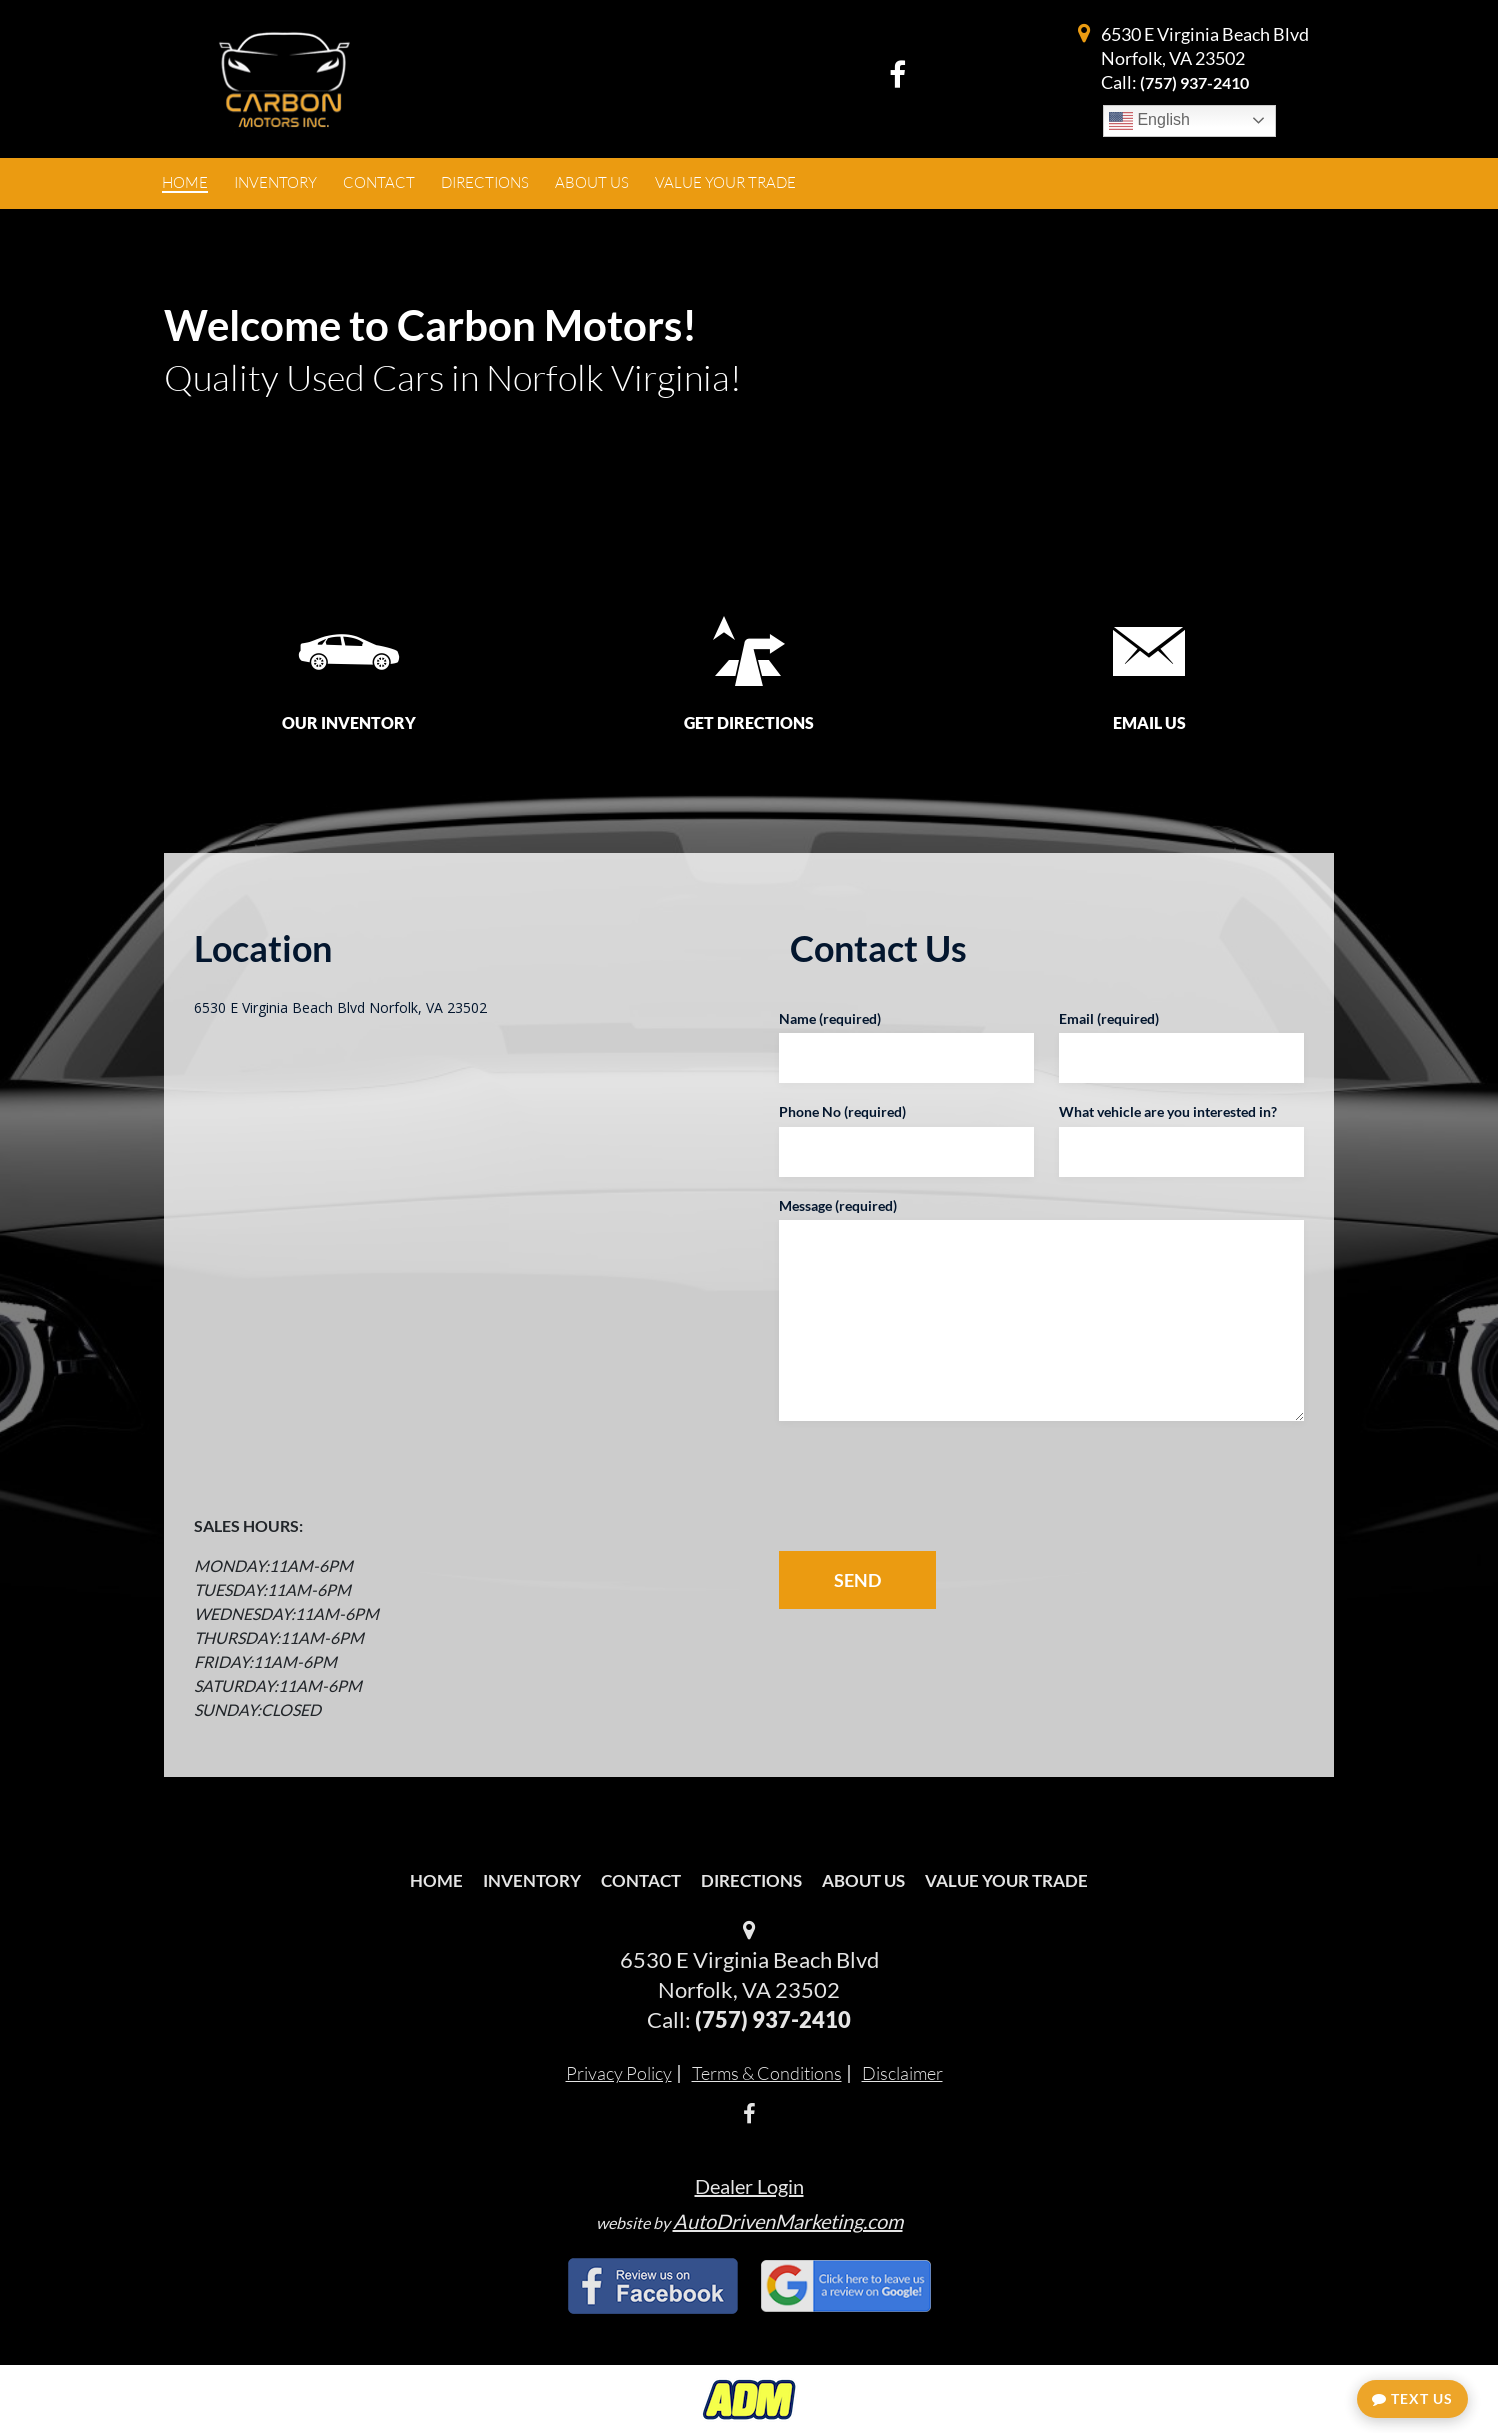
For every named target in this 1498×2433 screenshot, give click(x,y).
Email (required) (1109, 1018)
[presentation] (933, 1486)
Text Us (1412, 2398)
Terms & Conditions (767, 2073)
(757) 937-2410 (1194, 82)
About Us (863, 1880)
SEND (857, 1580)
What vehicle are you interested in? (1168, 1111)
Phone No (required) (842, 1111)
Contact (641, 1880)
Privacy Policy (619, 2073)
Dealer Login (749, 2186)
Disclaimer (902, 2073)
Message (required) (838, 1205)
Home (436, 1880)
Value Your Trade (1006, 1880)
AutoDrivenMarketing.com (788, 2221)
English (1149, 121)
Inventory (532, 1880)
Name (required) (830, 1018)
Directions (751, 1880)
